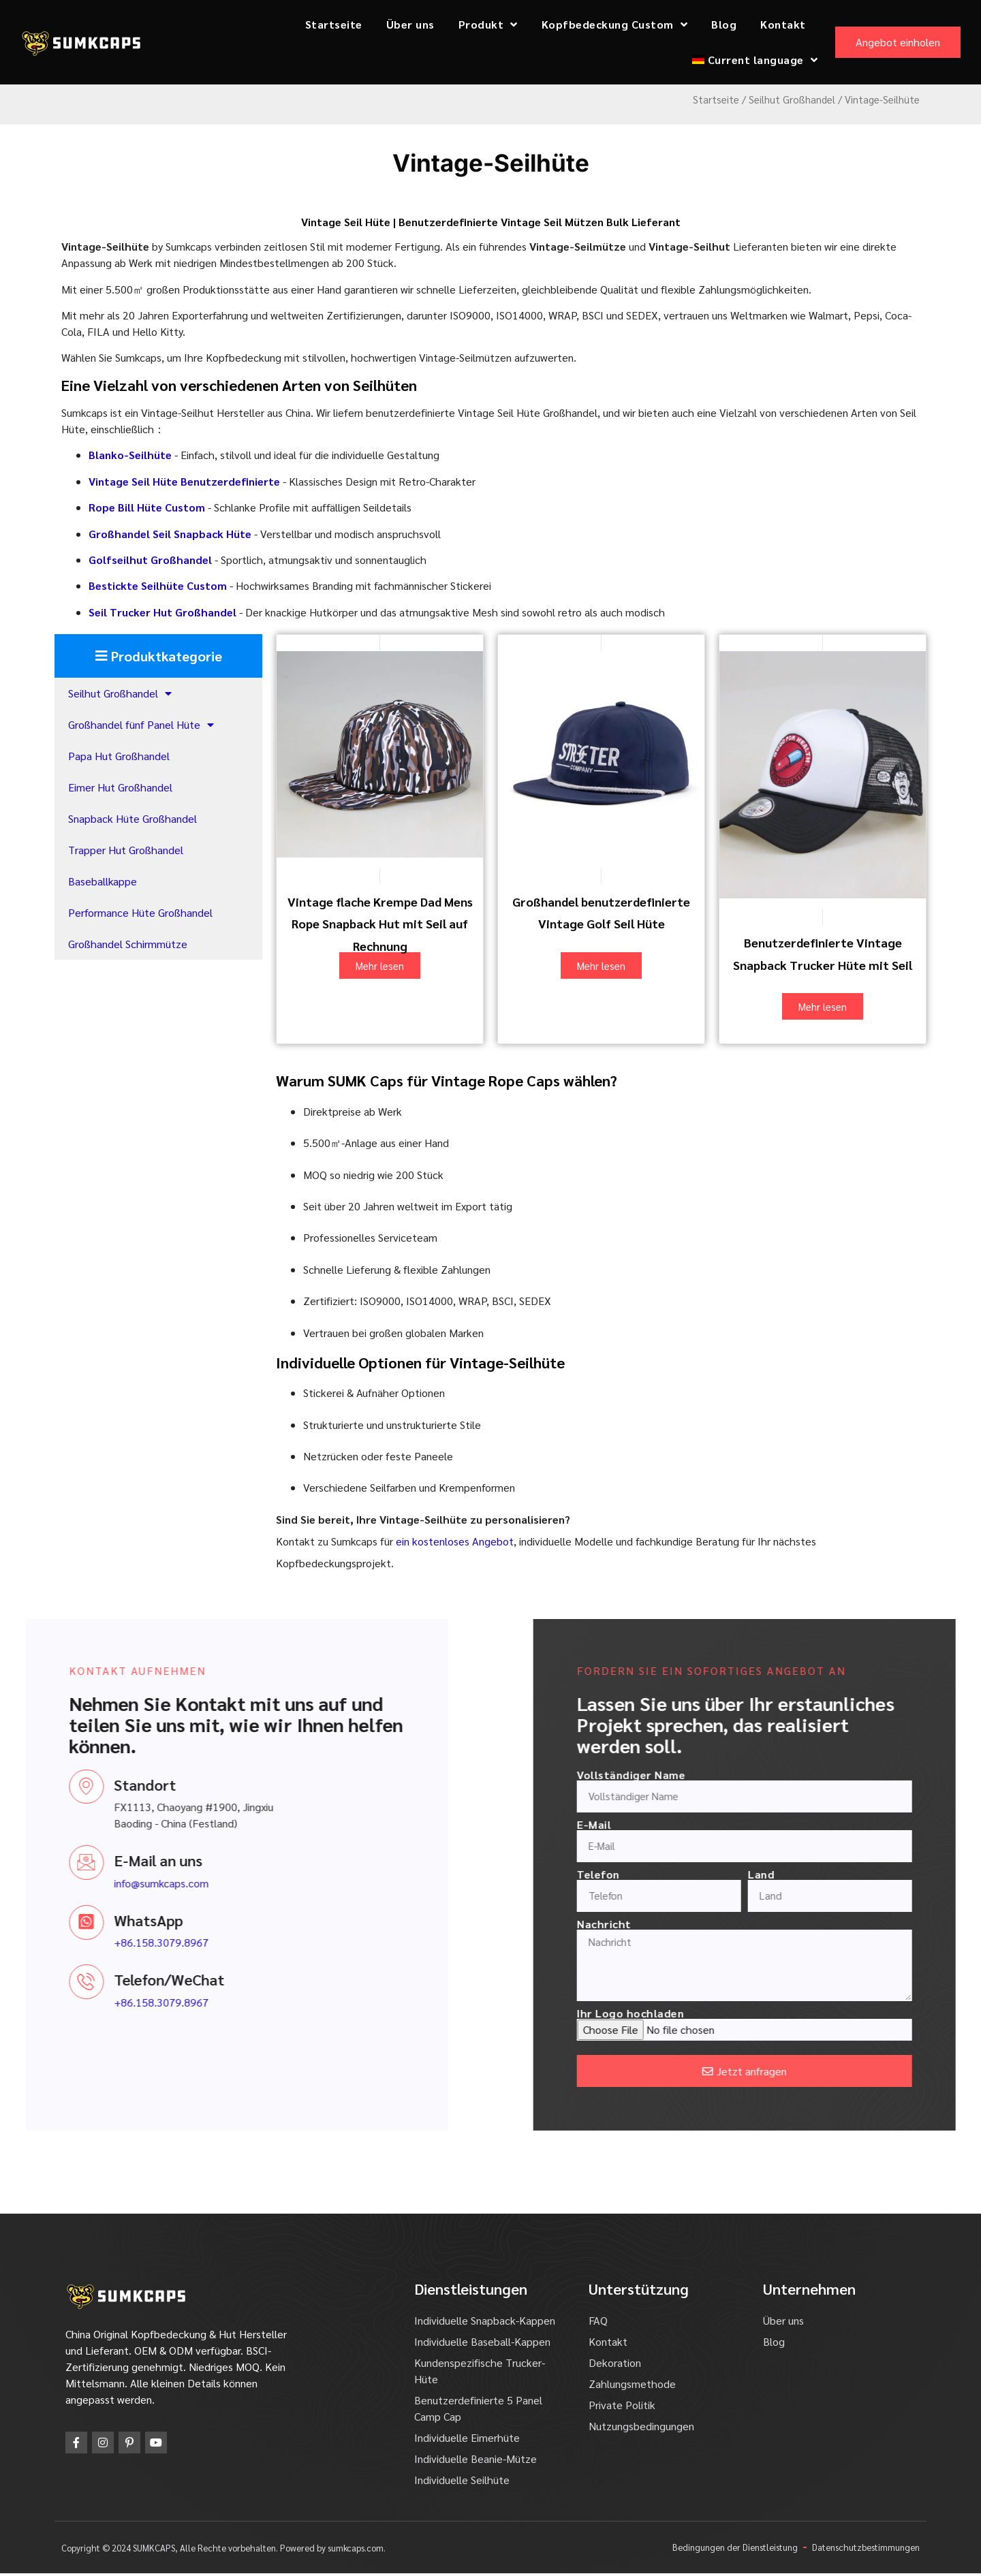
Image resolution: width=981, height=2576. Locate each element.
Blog (723, 24)
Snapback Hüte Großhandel (132, 818)
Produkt (488, 24)
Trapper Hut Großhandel (125, 850)
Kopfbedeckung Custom (615, 24)
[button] (158, 656)
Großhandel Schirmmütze (127, 944)
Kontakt (783, 24)
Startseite (333, 24)
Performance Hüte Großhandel (140, 912)
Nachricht (836, 1924)
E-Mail (826, 1824)
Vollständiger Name (863, 1775)
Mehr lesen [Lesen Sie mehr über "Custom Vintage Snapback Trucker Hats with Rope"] (822, 1006)
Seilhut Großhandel (792, 99)
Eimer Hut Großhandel (120, 787)
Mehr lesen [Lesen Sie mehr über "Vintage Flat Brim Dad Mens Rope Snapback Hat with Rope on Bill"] (380, 965)
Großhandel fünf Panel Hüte (141, 724)
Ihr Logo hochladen (862, 2016)
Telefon (830, 1874)
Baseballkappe (102, 881)
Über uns (410, 24)
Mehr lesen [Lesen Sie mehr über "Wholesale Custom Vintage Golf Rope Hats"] (601, 965)
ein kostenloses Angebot (455, 1541)
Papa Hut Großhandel (119, 756)
